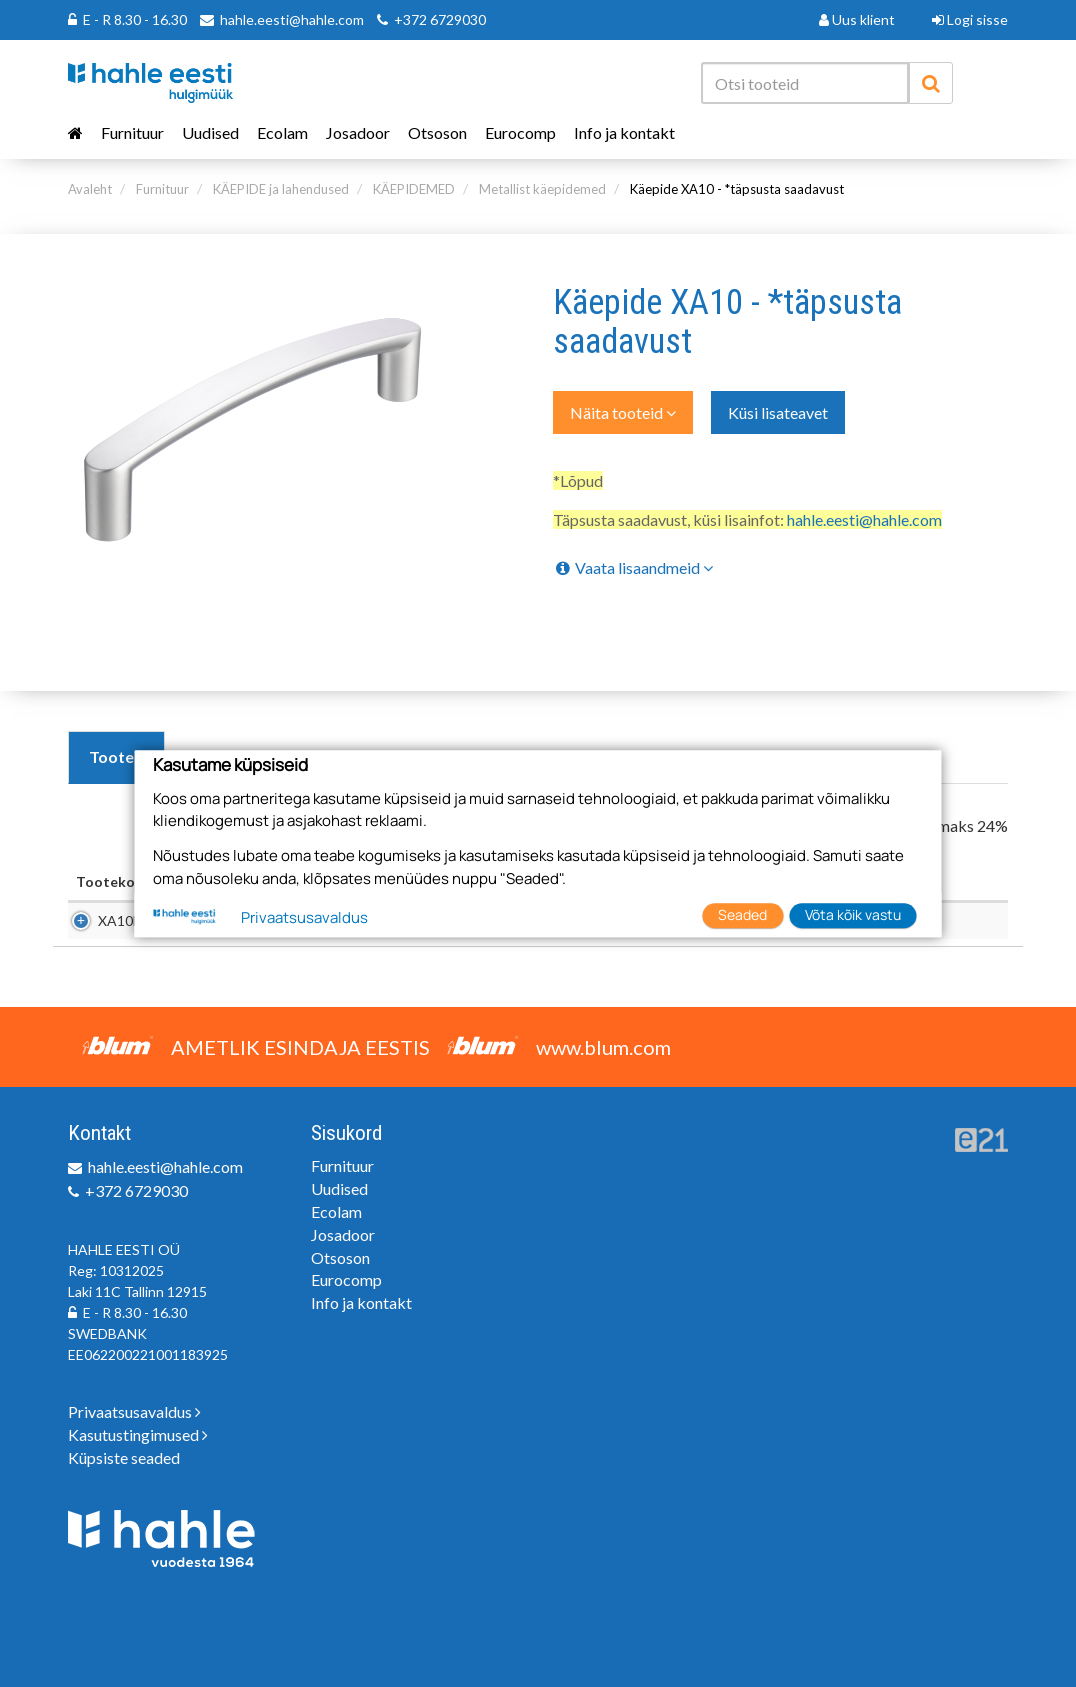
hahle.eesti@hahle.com (292, 19)
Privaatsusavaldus (134, 1411)
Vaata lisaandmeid (633, 567)
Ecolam (282, 132)
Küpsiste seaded (124, 1457)
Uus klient (857, 19)
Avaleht (90, 189)
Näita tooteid (623, 412)
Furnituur (132, 132)
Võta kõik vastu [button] (853, 914)
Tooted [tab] (116, 756)
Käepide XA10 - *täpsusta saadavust (737, 189)
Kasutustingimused (138, 1434)
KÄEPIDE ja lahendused (281, 189)
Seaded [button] (742, 914)
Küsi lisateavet (778, 412)
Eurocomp (520, 132)
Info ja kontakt (624, 132)
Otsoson (437, 132)
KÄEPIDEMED (414, 189)
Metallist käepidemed (542, 189)
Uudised (210, 132)
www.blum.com (603, 1047)
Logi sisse (970, 19)
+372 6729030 (440, 19)
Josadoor (358, 132)
